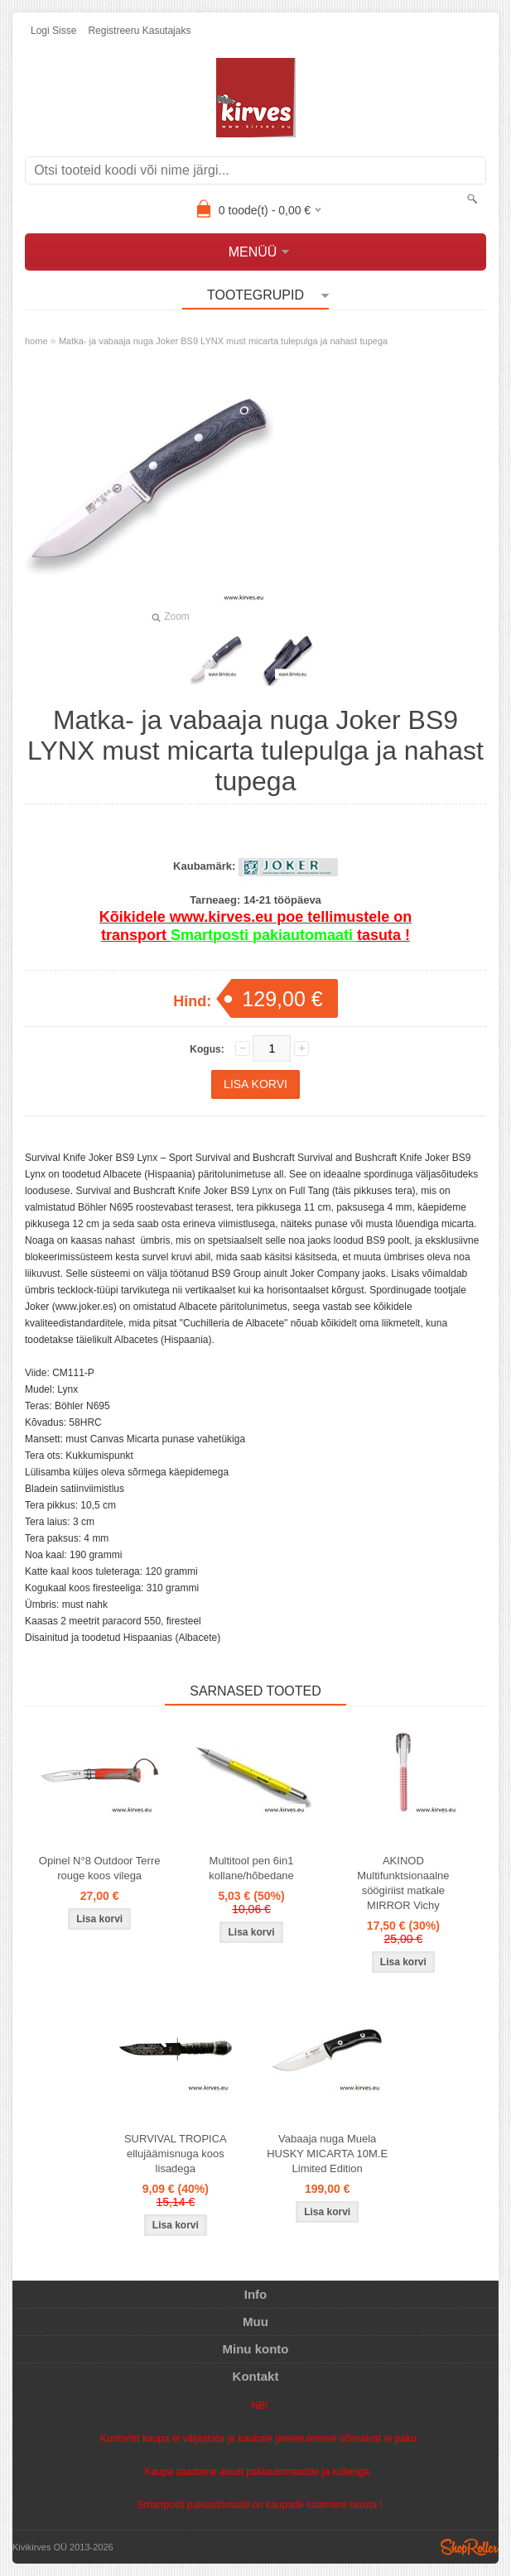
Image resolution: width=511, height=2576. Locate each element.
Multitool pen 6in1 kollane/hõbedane (251, 1868)
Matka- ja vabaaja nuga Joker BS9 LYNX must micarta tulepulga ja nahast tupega (223, 341)
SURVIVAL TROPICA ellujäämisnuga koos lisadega (175, 2153)
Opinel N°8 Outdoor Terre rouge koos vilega (100, 1868)
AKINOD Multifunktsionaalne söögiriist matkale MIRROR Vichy (403, 1883)
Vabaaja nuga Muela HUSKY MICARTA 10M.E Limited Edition (327, 2153)
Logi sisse (53, 30)
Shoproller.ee (470, 2547)
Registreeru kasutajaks (139, 30)
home (36, 341)
